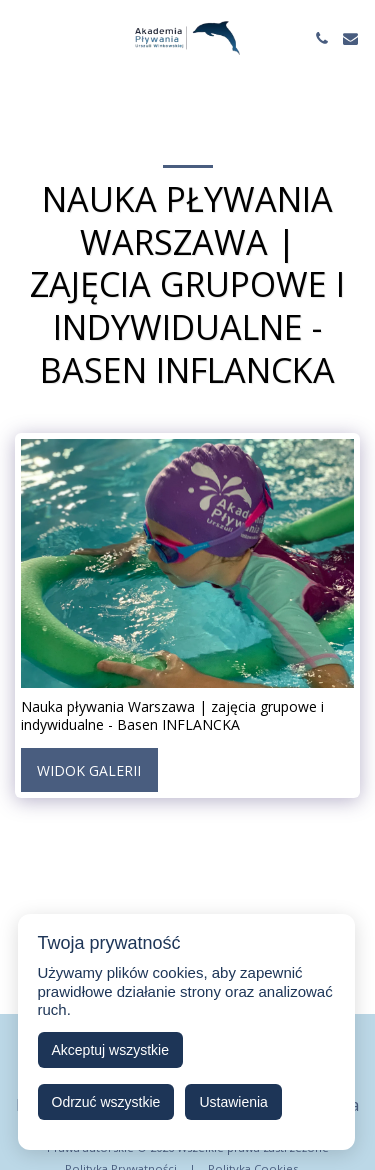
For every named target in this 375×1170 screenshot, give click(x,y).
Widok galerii (89, 770)
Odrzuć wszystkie (106, 1102)
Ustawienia (233, 1102)
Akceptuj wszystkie (110, 1050)
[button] (22, 37)
